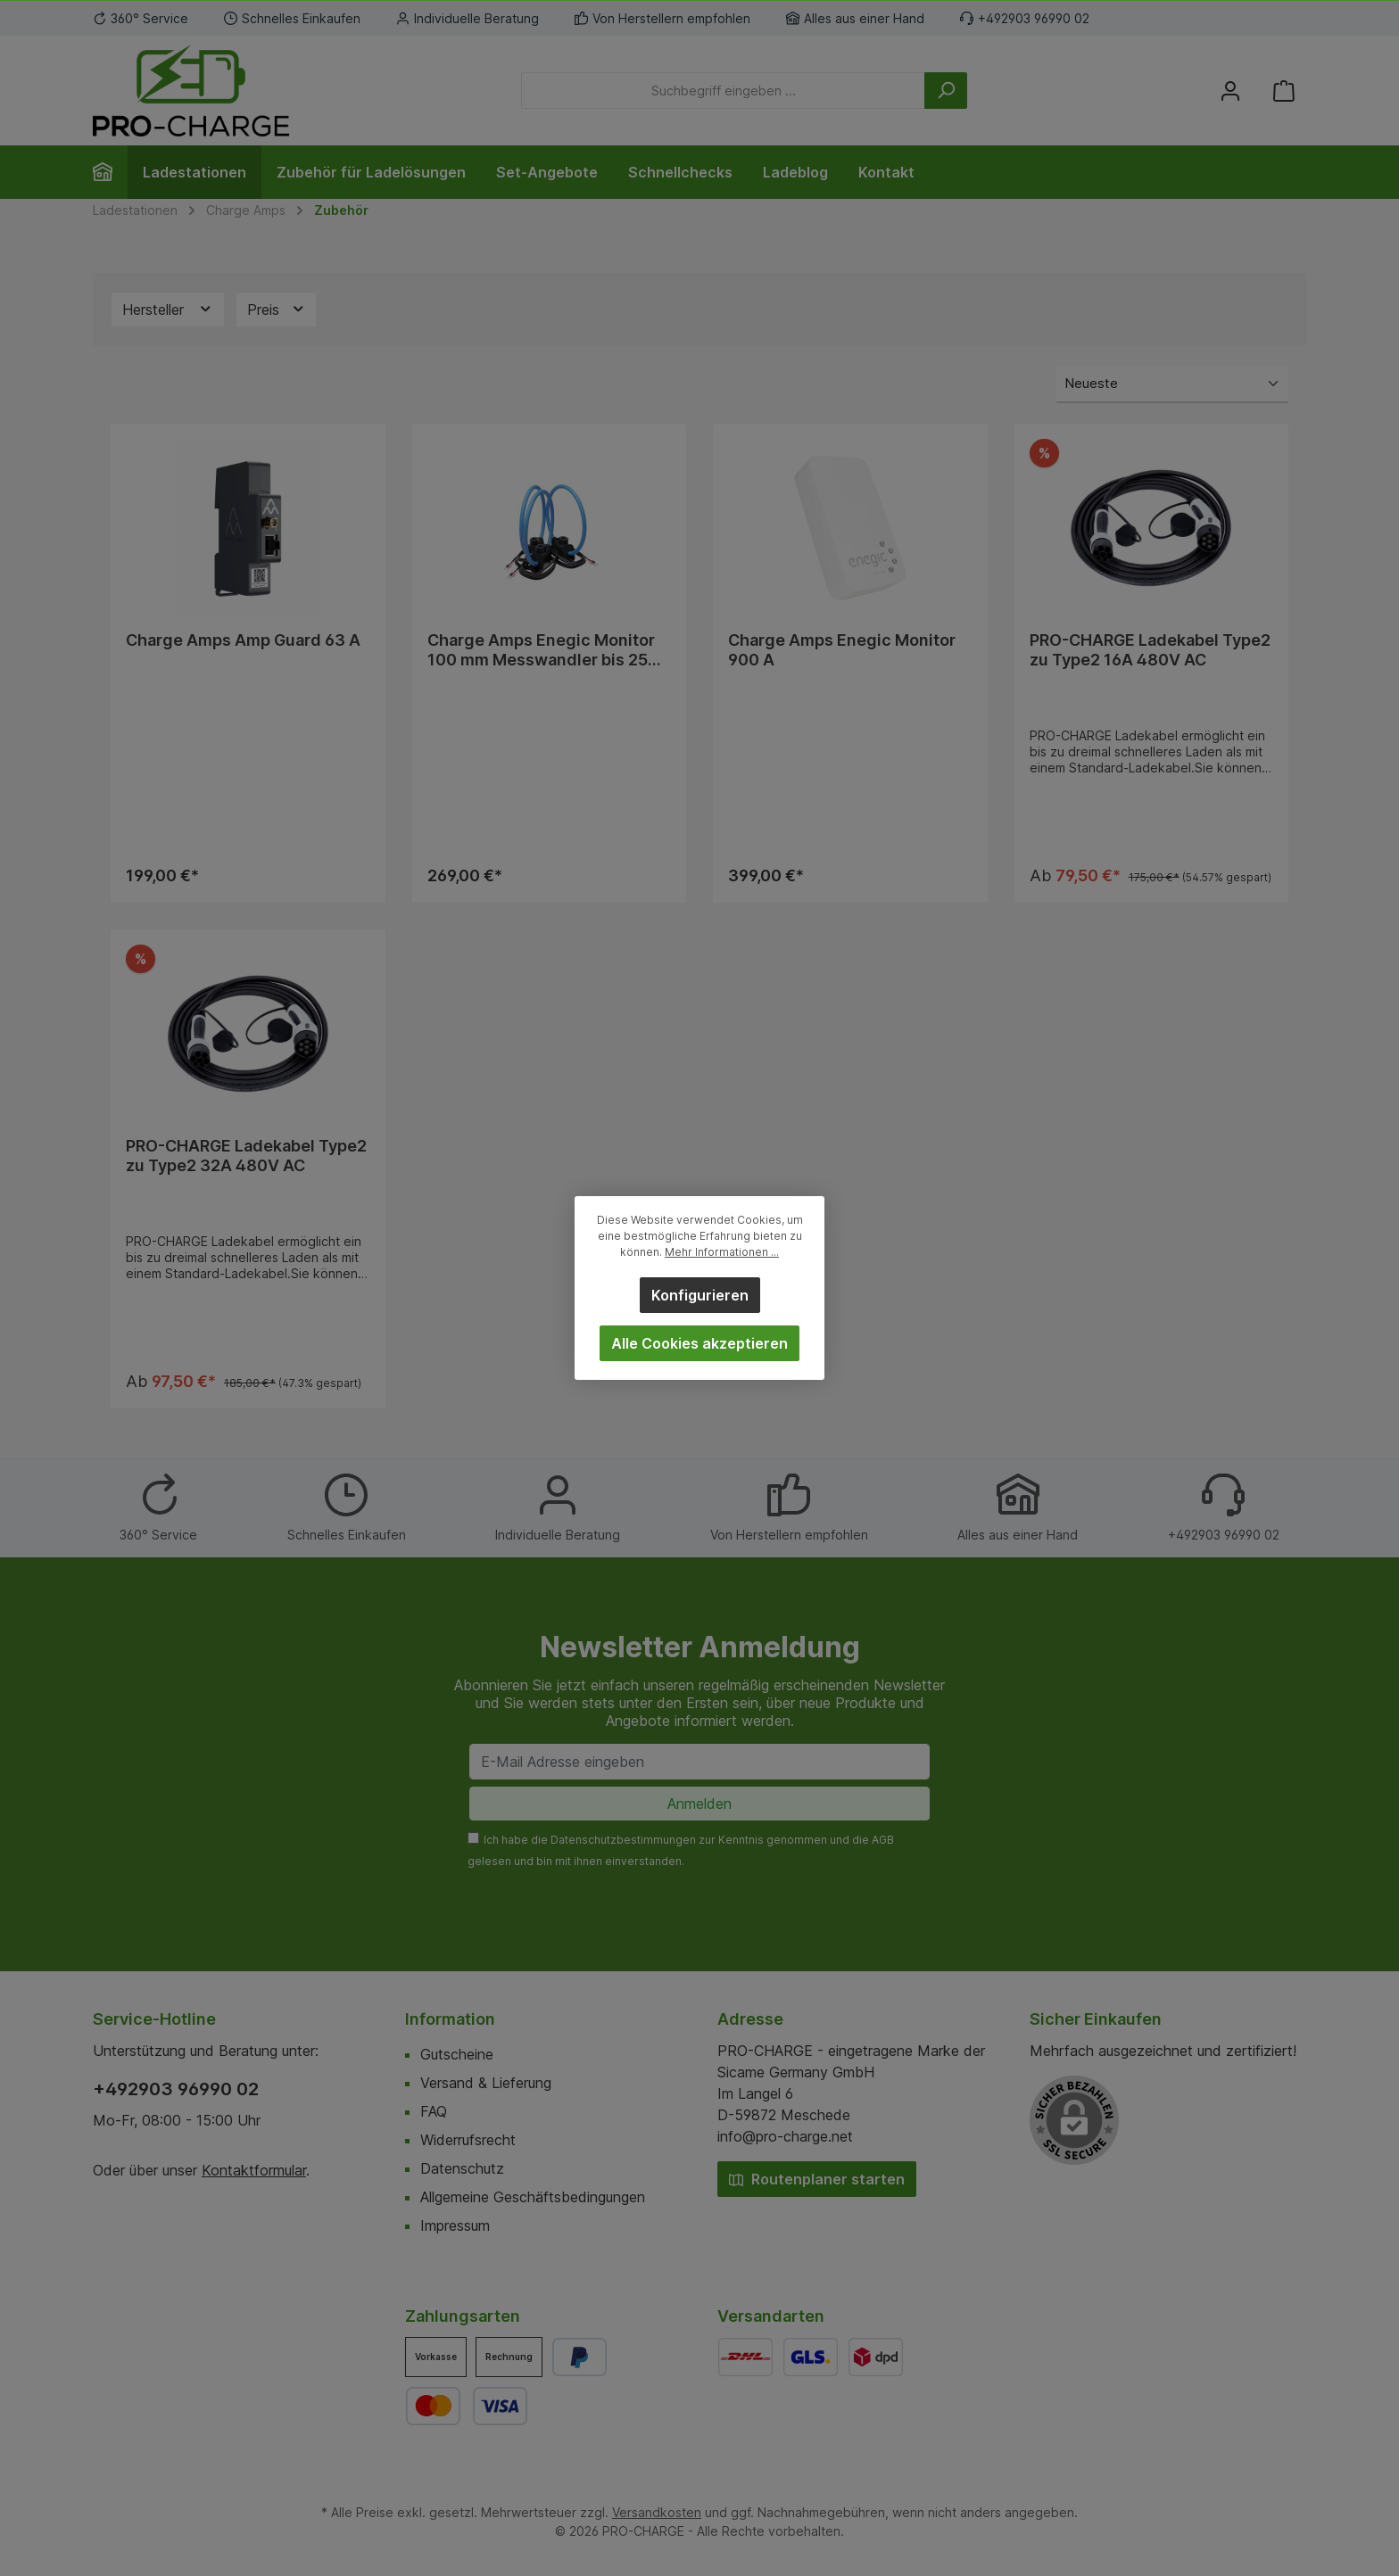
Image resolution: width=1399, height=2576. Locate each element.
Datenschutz (462, 2168)
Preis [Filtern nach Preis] (276, 309)
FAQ (433, 2111)
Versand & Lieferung (485, 2083)
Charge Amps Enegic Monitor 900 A (842, 650)
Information (450, 2019)
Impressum (455, 2225)
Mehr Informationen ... (722, 1252)
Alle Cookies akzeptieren (699, 1343)
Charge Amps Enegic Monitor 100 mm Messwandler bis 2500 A (548, 650)
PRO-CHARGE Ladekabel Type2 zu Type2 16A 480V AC (1150, 650)
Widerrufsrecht (468, 2140)
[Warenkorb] (1284, 90)
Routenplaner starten (817, 2179)
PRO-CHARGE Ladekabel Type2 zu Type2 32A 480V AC (246, 1158)
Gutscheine (456, 2054)
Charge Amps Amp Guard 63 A (243, 640)
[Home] (110, 172)
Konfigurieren (700, 1295)
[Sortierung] (1172, 385)
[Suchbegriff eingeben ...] (723, 90)
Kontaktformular (254, 2170)
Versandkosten (656, 2512)
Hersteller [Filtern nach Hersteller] (167, 309)
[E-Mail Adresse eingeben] (699, 1761)
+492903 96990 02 (176, 2089)
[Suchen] (945, 90)
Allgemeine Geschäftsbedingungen (532, 2197)
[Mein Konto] (1230, 90)
